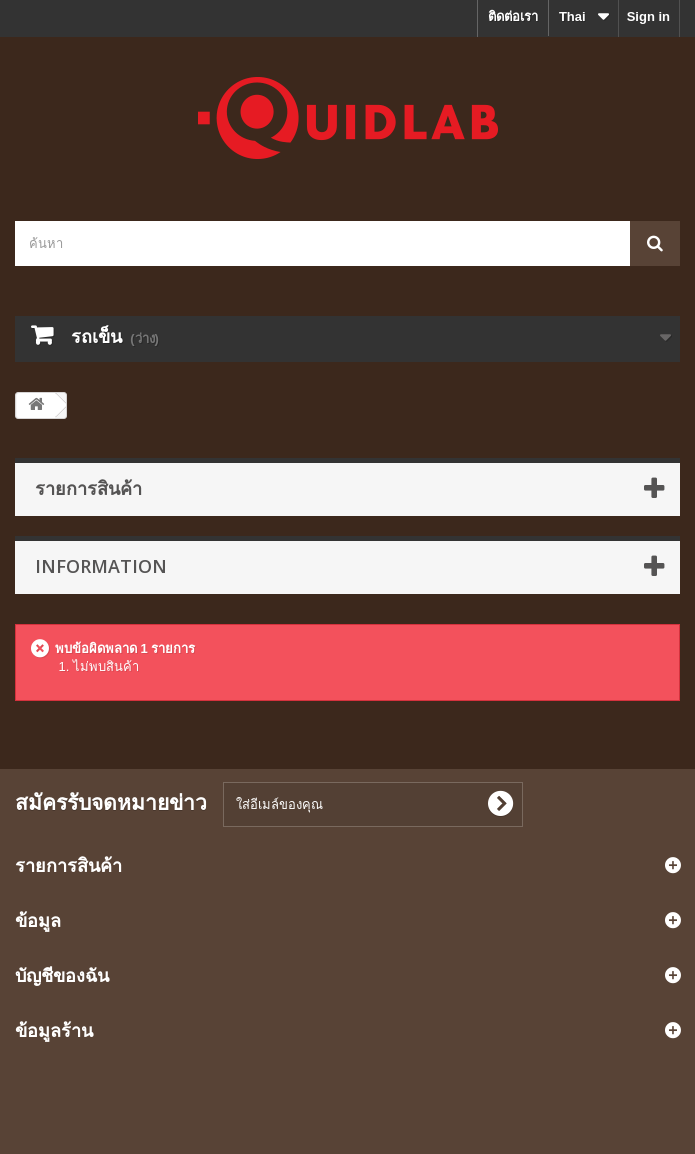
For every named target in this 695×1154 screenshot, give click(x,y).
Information (101, 566)
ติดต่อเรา (513, 16)
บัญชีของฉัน (62, 975)
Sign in (648, 16)
